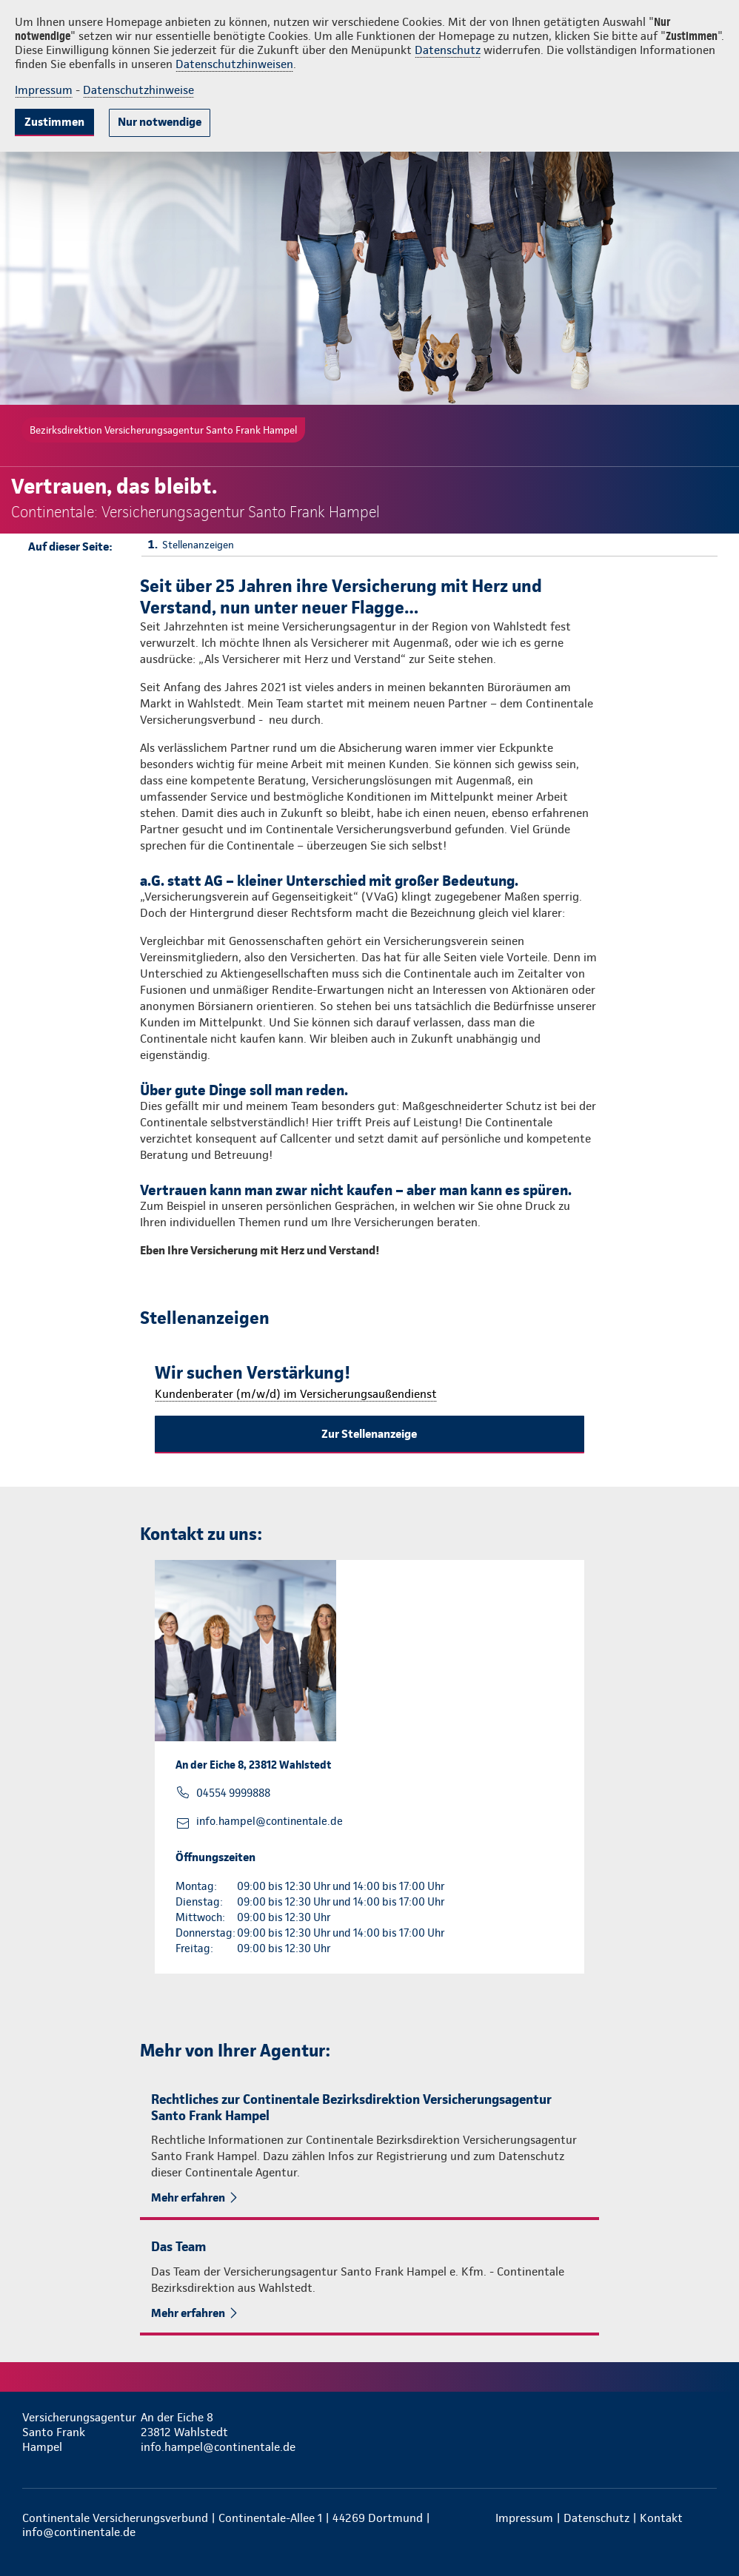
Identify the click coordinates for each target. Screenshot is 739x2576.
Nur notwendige (159, 122)
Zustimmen (54, 122)
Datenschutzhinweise (138, 90)
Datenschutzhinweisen (234, 64)
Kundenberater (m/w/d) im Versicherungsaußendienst (296, 1394)
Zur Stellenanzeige (369, 1434)
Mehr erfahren (188, 2197)
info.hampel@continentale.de (269, 1821)
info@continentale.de (79, 2532)
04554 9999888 (233, 1793)
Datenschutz (448, 50)
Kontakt (661, 2518)
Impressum (44, 90)
